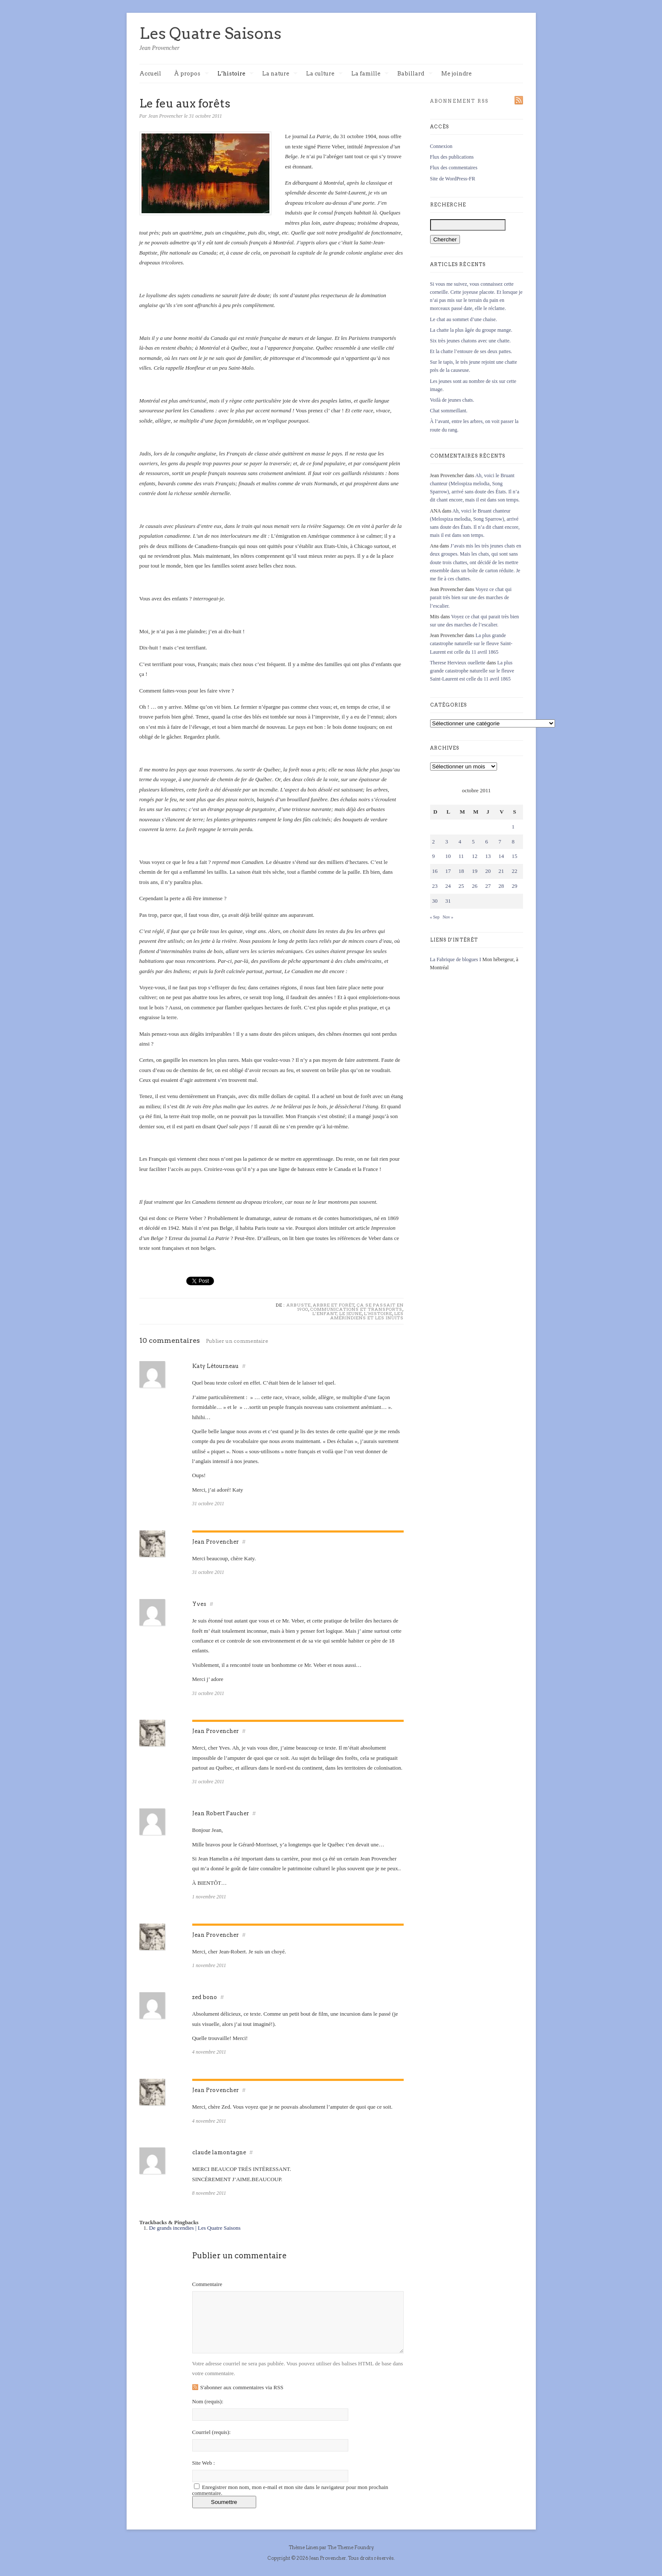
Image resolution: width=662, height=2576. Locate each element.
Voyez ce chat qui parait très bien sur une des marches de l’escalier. (471, 597)
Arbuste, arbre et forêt (320, 1304)
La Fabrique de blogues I (455, 959)
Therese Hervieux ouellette (458, 663)
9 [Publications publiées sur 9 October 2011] (433, 856)
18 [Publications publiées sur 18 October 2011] (461, 871)
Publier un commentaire (237, 1341)
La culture (324, 74)
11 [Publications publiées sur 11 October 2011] (461, 856)
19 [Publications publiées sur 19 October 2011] (474, 871)
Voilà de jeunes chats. (452, 400)
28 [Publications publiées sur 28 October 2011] (501, 886)
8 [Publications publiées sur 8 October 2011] (513, 841)
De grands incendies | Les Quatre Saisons (195, 2228)
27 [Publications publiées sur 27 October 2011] (488, 886)
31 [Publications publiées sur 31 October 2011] (448, 901)
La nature (280, 74)
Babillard (415, 74)
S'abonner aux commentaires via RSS (241, 2387)
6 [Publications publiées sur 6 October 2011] (486, 841)
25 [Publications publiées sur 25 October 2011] (461, 886)
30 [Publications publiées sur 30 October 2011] (435, 901)
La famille (370, 74)
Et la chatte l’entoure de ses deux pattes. (471, 351)
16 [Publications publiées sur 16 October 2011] (435, 871)
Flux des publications (452, 157)
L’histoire (235, 74)
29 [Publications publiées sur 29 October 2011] (514, 886)
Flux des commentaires (453, 168)
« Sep (435, 917)
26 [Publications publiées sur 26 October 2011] (474, 886)
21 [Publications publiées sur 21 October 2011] (501, 871)
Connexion (441, 146)
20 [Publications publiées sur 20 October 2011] (488, 871)
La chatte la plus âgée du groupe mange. (471, 330)
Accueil (150, 73)
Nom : (207, 2401)
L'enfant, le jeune (337, 1313)
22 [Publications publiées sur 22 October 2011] (514, 871)
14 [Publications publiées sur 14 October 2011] (501, 856)
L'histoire (378, 1313)
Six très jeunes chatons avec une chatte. (470, 341)
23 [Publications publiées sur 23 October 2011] (435, 886)
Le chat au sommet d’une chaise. (463, 319)
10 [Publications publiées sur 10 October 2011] (448, 856)
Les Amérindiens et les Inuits (367, 1315)
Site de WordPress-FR (452, 179)
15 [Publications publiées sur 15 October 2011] (514, 856)
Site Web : (203, 2463)
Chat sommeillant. (449, 411)
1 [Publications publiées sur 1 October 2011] (513, 826)
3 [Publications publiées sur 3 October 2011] (446, 841)
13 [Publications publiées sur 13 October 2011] (488, 856)
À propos (191, 74)
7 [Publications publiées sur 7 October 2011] (499, 841)
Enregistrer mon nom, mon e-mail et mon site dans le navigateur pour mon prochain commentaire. (290, 2490)
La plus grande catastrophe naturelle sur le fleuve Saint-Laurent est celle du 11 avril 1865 (471, 643)
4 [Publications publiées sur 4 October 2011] (460, 841)
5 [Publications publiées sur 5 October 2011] (473, 841)
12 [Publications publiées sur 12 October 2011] (474, 856)
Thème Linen (304, 2547)
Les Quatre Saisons (210, 33)
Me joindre (456, 73)
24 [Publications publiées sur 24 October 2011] (448, 886)
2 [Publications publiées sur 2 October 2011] (433, 841)
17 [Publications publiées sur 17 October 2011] (448, 871)
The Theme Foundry (350, 2547)
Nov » (448, 917)
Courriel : (211, 2432)
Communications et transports (356, 1309)
